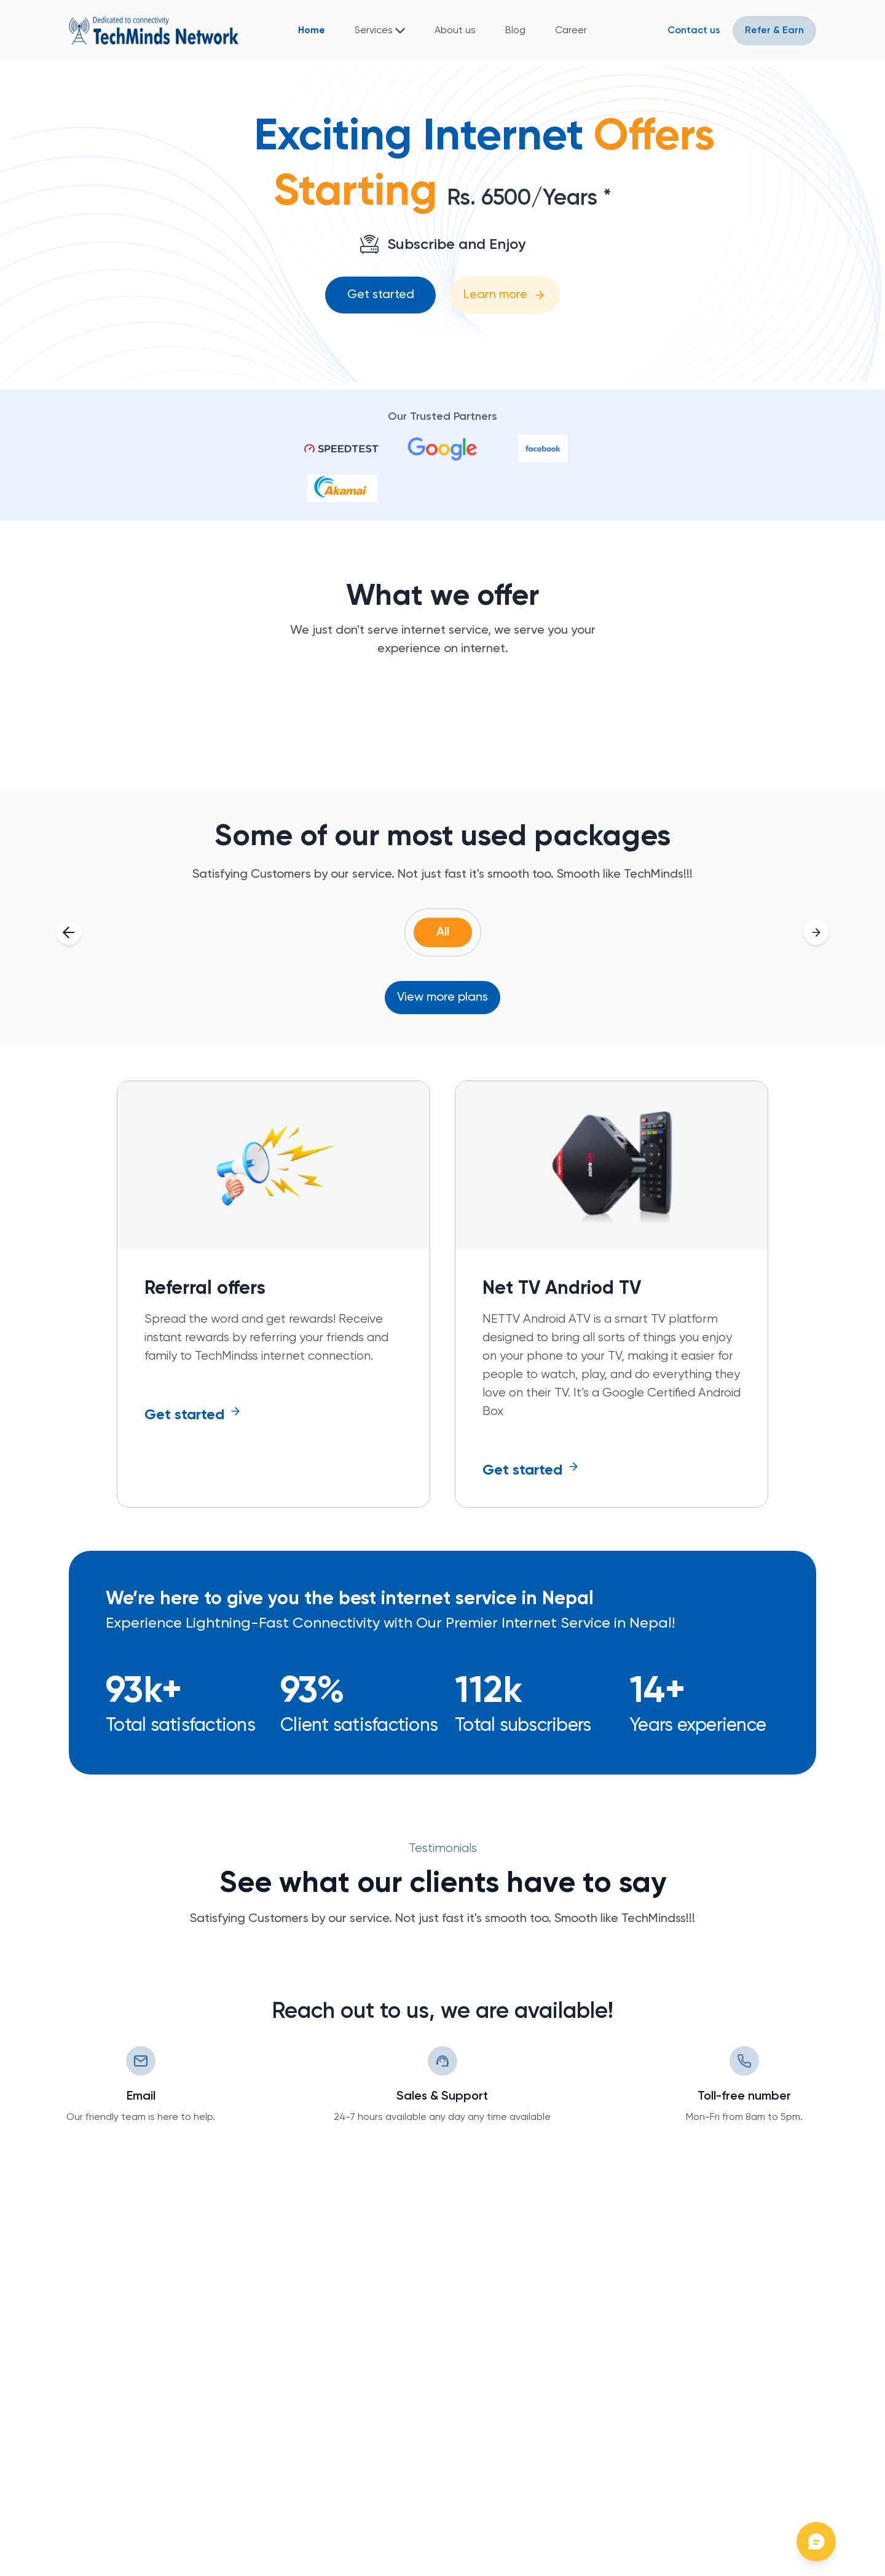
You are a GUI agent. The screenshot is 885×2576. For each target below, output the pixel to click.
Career (571, 31)
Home (311, 31)
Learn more (504, 295)
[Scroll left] (69, 932)
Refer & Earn (774, 31)
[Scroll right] (816, 932)
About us (455, 31)
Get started (380, 295)
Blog (515, 31)
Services (374, 31)
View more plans (442, 997)
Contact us (693, 31)
